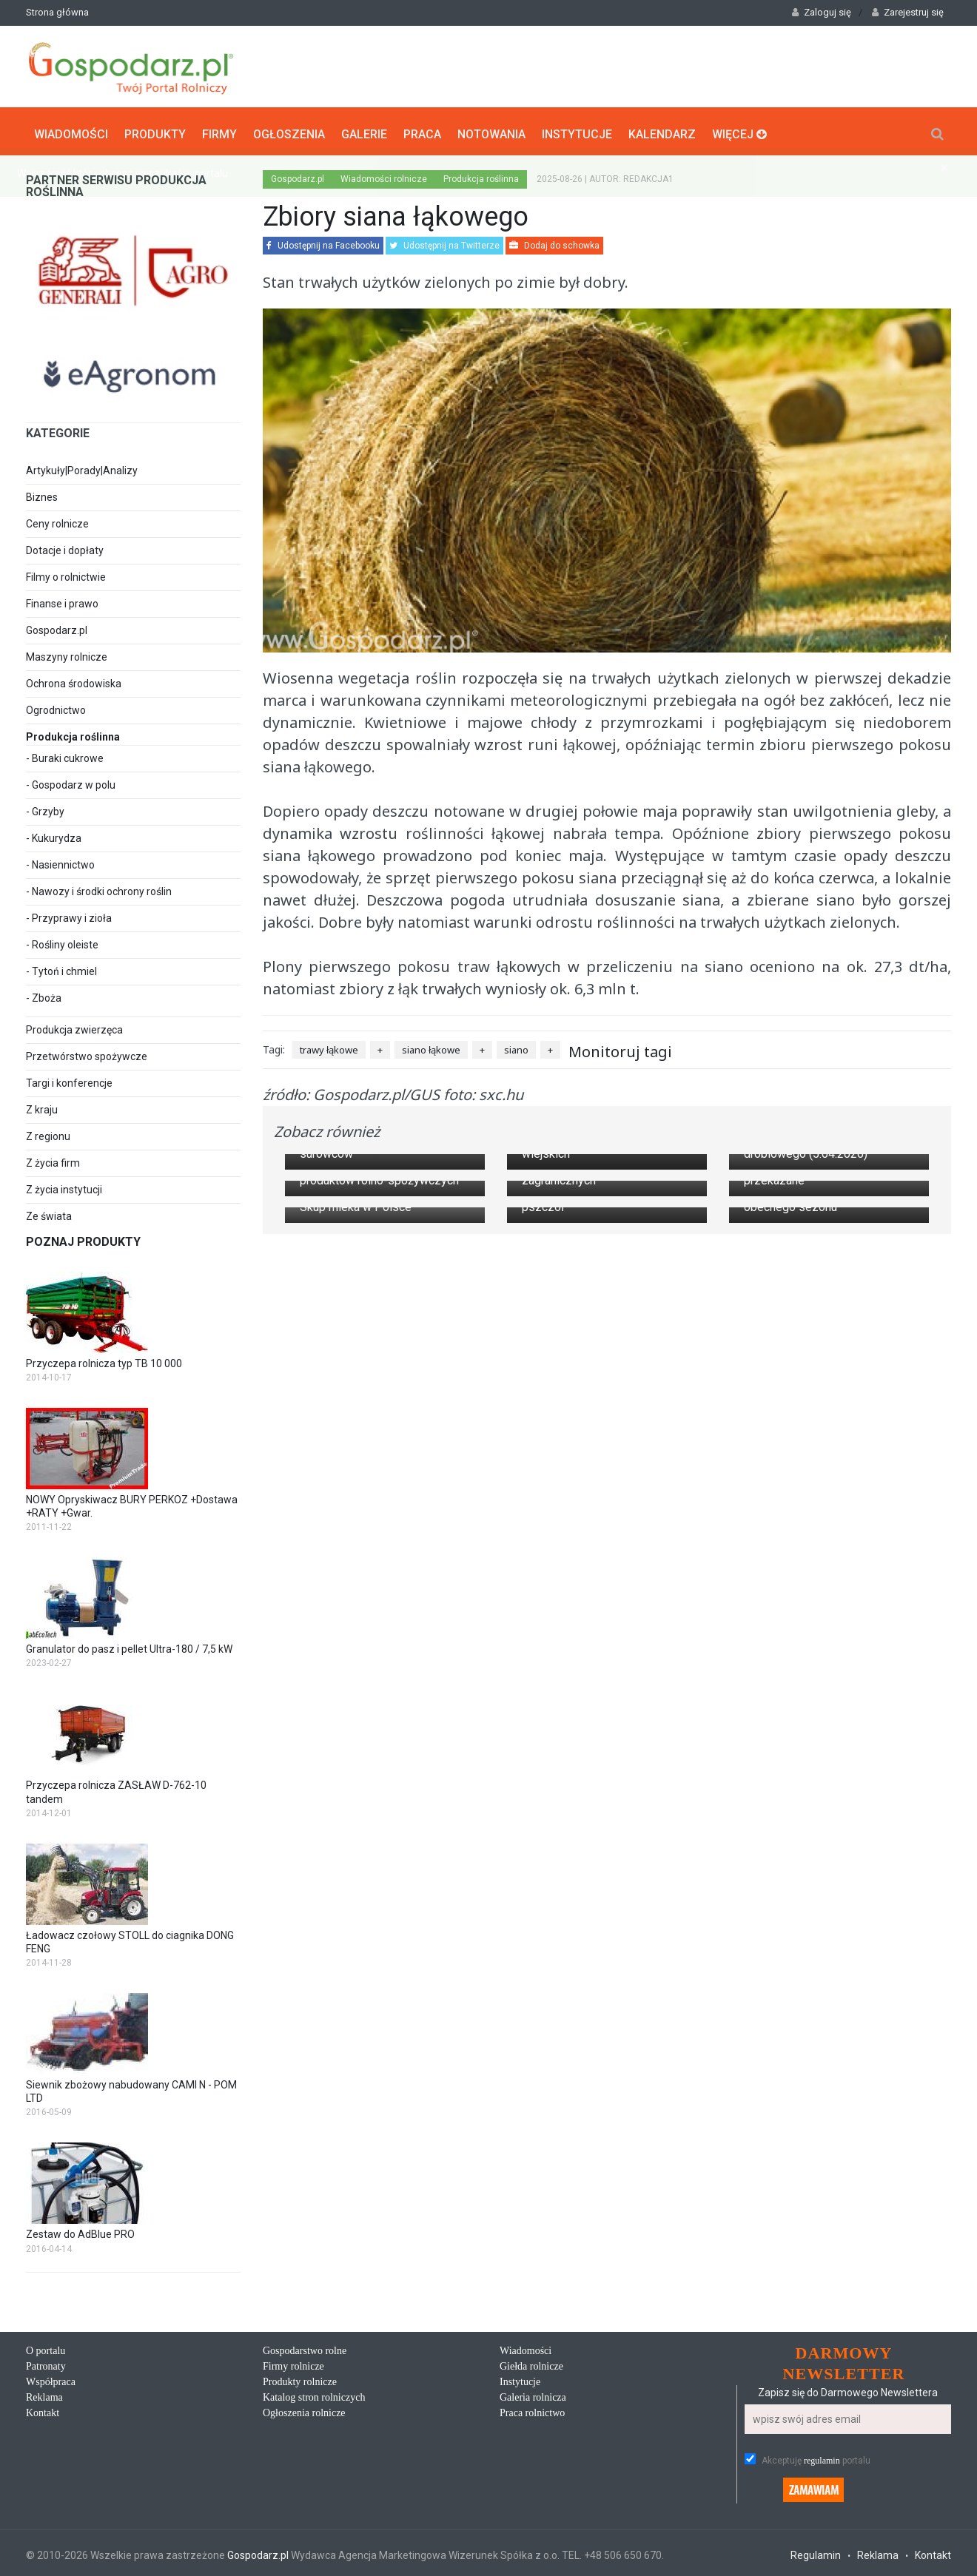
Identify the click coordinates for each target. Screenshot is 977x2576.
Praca (422, 130)
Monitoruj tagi (620, 1048)
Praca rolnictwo (532, 2409)
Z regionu (48, 1133)
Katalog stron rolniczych (314, 2393)
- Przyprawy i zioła (69, 914)
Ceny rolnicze (57, 520)
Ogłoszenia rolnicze (304, 2409)
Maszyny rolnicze (66, 653)
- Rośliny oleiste (62, 941)
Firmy (219, 130)
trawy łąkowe (329, 1046)
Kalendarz (662, 130)
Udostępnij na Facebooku (323, 243)
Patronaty (46, 2362)
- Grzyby (45, 808)
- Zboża (43, 994)
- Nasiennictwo (60, 861)
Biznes (42, 493)
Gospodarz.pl (56, 627)
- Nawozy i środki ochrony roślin (99, 888)
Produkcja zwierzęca (74, 1026)
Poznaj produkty (83, 1238)
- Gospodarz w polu (70, 781)
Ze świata (49, 1212)
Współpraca (50, 2378)
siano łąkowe (431, 1046)
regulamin (822, 2457)
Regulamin (815, 2552)
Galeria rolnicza (533, 2393)
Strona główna (57, 12)
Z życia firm (53, 1159)
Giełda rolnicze (531, 2362)
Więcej (739, 130)
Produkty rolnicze (300, 2378)
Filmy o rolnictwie (66, 573)
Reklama (44, 2393)
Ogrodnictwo (56, 706)
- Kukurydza (53, 834)
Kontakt (42, 2409)
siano (516, 1046)
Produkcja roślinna (481, 176)
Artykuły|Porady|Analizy (82, 467)
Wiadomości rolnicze (383, 176)
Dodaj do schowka (554, 243)
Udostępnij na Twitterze (444, 243)
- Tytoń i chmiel (61, 968)
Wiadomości (71, 130)
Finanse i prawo (62, 600)
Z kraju (42, 1106)
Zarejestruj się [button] (908, 12)
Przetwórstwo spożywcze (86, 1053)
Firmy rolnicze (293, 2362)
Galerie (364, 130)
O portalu (45, 2347)
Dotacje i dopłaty (65, 547)
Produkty (155, 130)
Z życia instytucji (64, 1186)
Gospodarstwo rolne (304, 2347)
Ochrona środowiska (73, 680)
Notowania (491, 130)
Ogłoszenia (289, 130)
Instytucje (577, 130)
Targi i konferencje (69, 1079)
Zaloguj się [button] (821, 12)
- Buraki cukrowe (65, 755)
